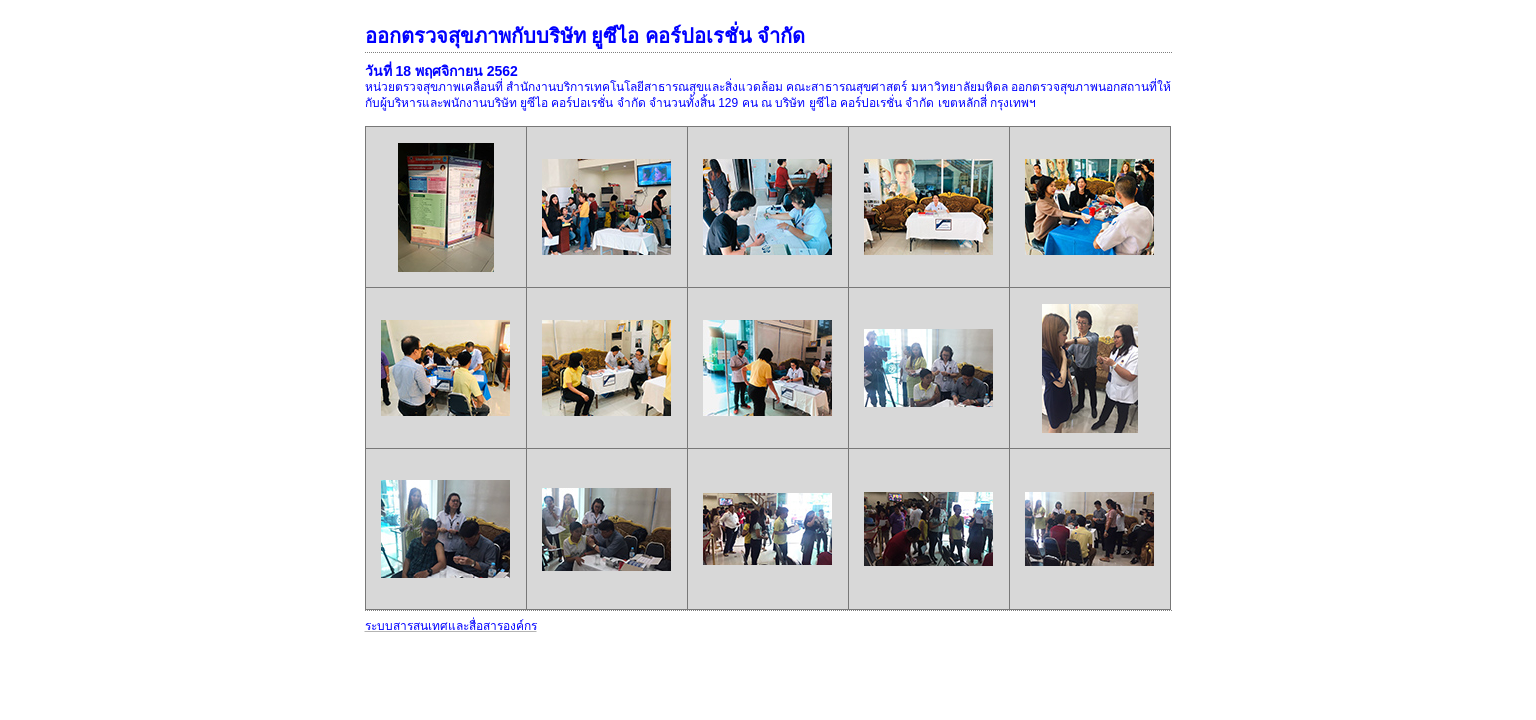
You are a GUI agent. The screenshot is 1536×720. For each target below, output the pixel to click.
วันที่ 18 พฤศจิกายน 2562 (441, 71)
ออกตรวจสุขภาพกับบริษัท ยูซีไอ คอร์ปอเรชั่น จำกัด (585, 36)
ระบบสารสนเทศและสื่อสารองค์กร (451, 626)
